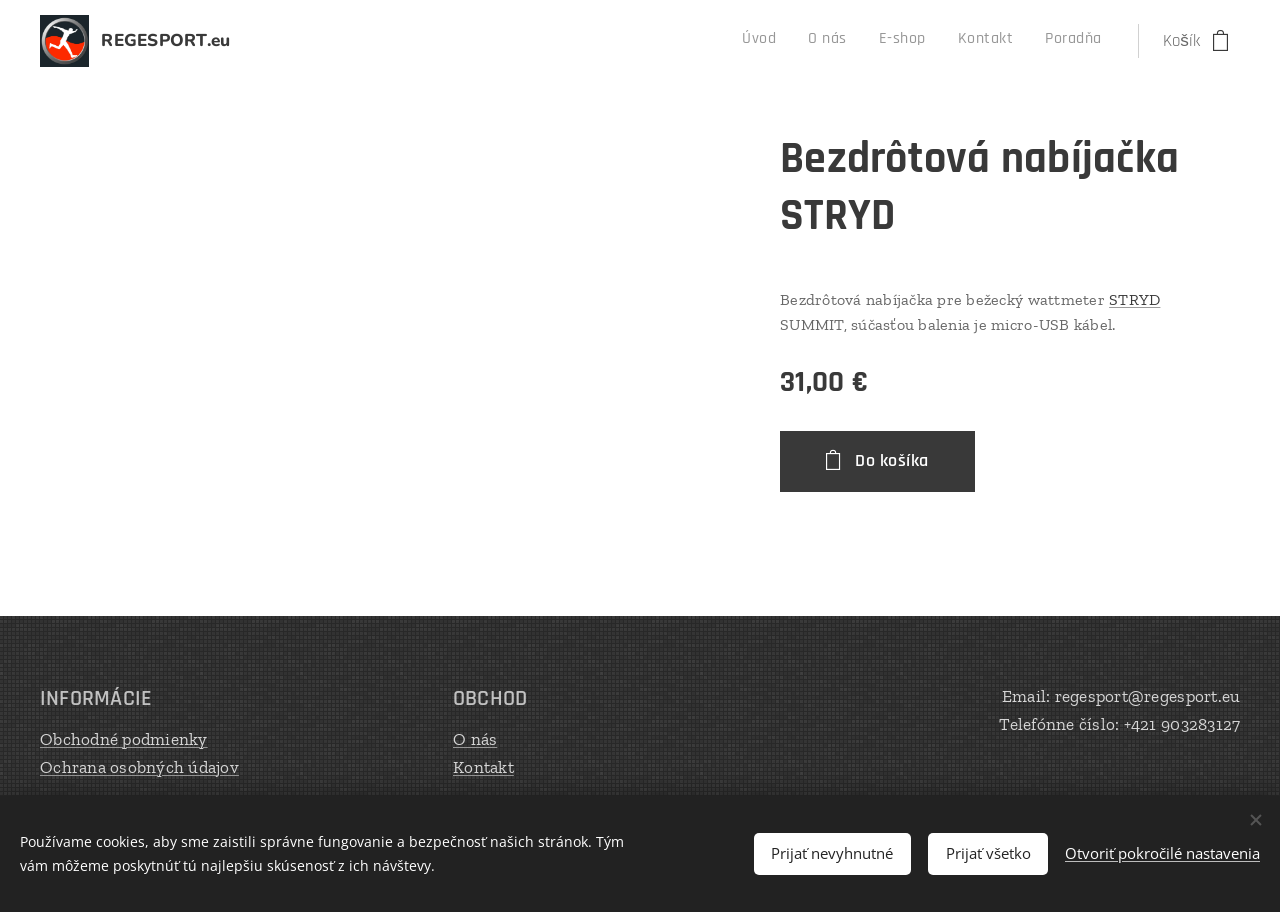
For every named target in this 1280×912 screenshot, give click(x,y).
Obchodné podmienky (124, 739)
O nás (475, 739)
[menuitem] (972, 41)
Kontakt (483, 766)
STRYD (1134, 299)
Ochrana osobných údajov (139, 766)
